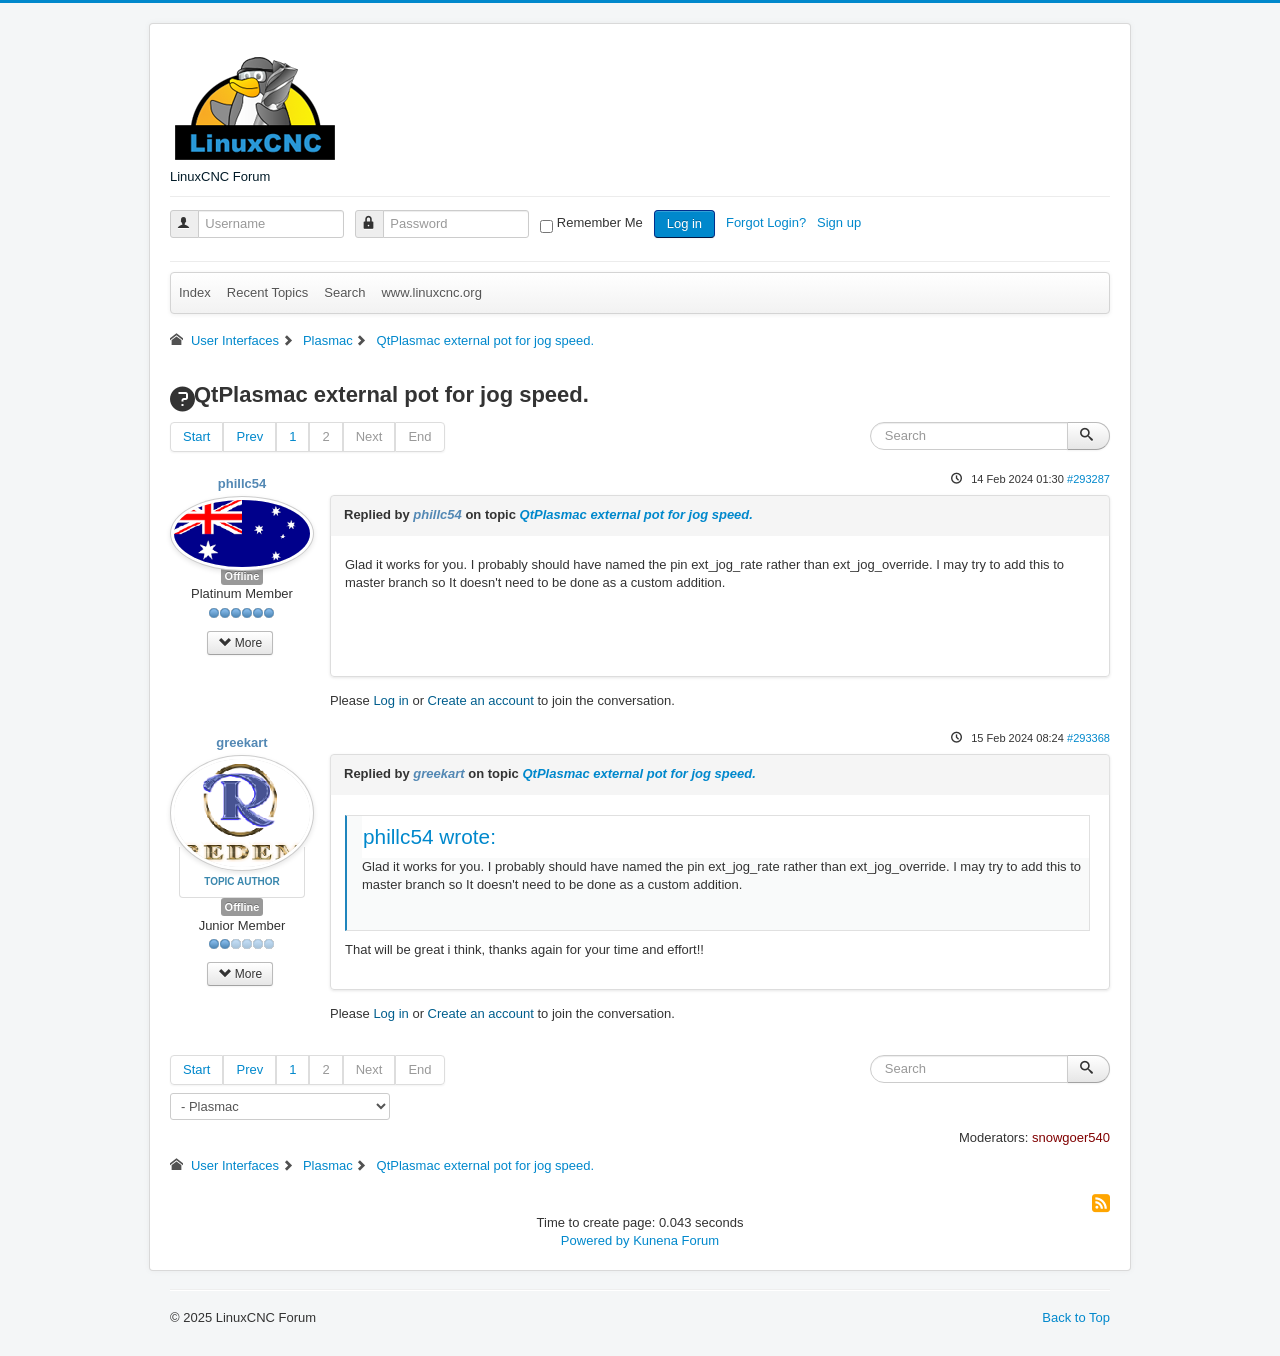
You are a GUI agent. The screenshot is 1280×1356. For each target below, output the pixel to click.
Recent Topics (267, 292)
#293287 (1088, 479)
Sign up (841, 222)
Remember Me (600, 222)
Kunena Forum (676, 1240)
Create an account (481, 700)
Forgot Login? (768, 222)
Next (369, 436)
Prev (249, 436)
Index (195, 292)
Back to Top (1076, 1317)
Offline (242, 576)
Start (196, 436)
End (419, 436)
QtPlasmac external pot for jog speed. (636, 514)
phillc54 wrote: (429, 836)
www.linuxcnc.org (431, 292)
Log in (684, 223)
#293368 (1088, 738)
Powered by (595, 1240)
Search (344, 292)
